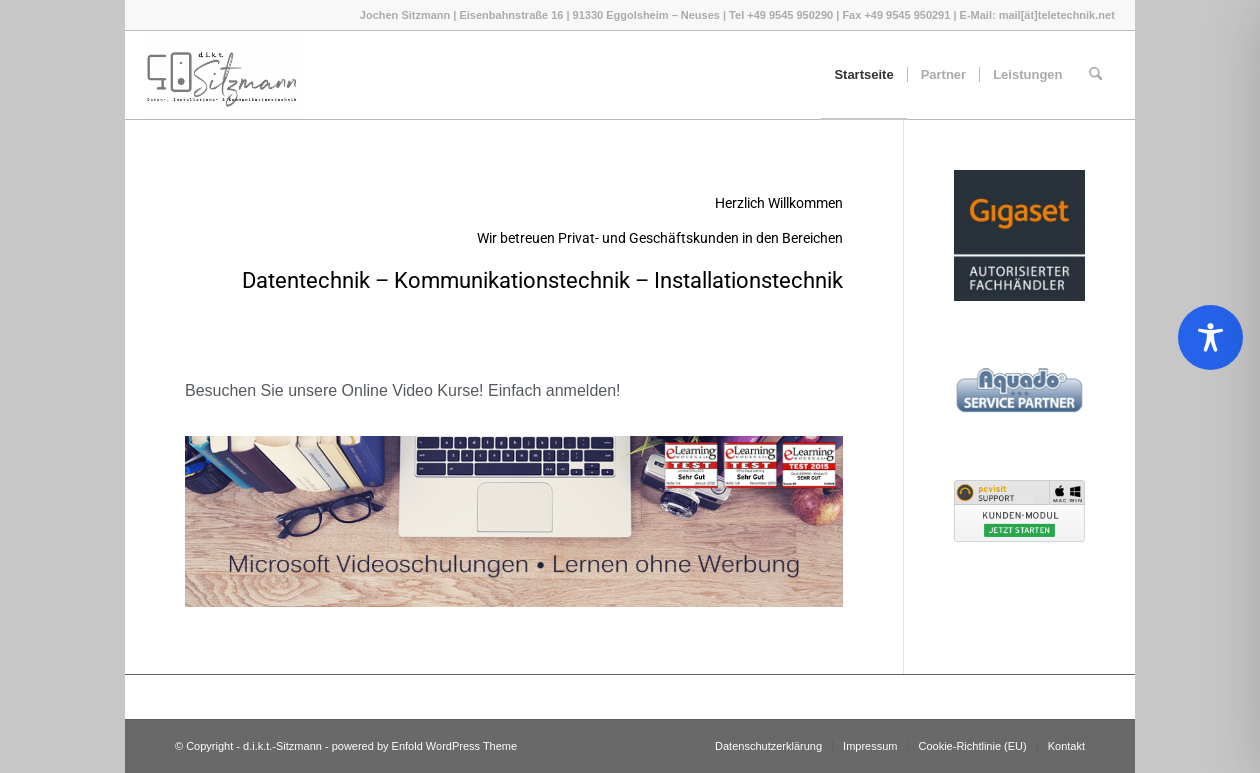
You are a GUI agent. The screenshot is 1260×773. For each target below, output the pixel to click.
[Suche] (1095, 75)
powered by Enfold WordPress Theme (424, 746)
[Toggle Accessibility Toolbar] (1210, 337)
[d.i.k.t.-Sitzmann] (223, 75)
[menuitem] (863, 75)
